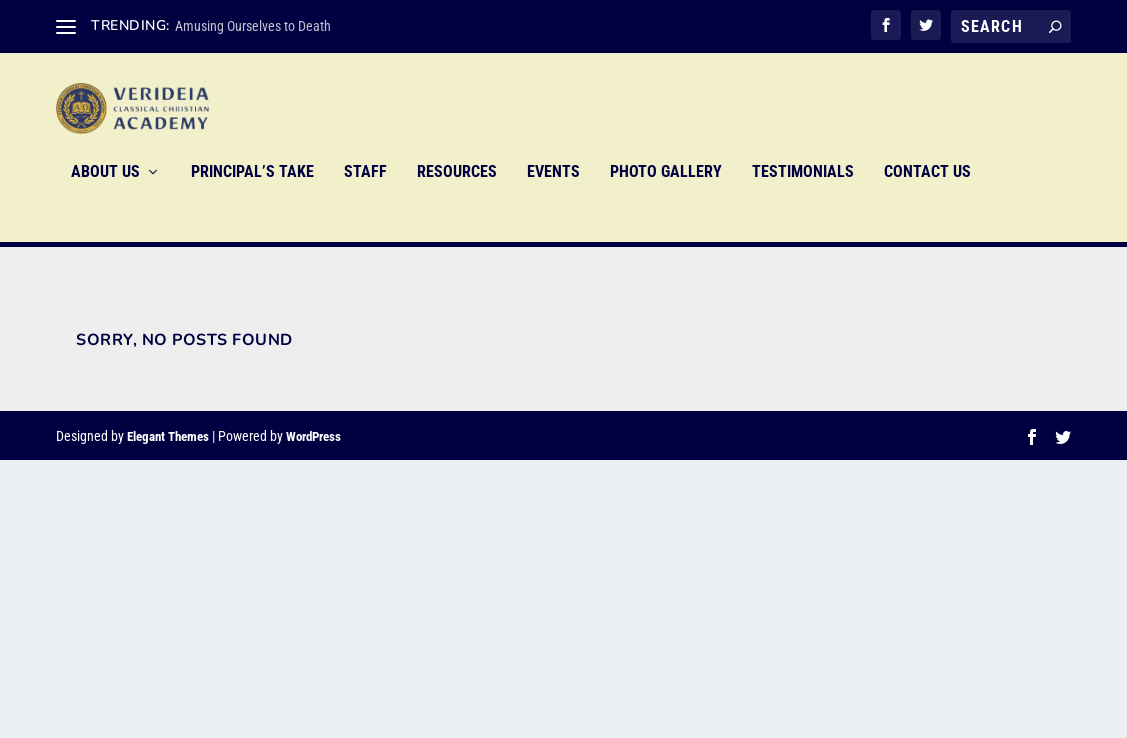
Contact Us (927, 201)
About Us (105, 201)
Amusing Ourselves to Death (253, 26)
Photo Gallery (666, 201)
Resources (457, 201)
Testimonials (803, 201)
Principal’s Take (252, 201)
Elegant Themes (168, 437)
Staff (365, 201)
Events (553, 201)
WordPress (313, 437)
